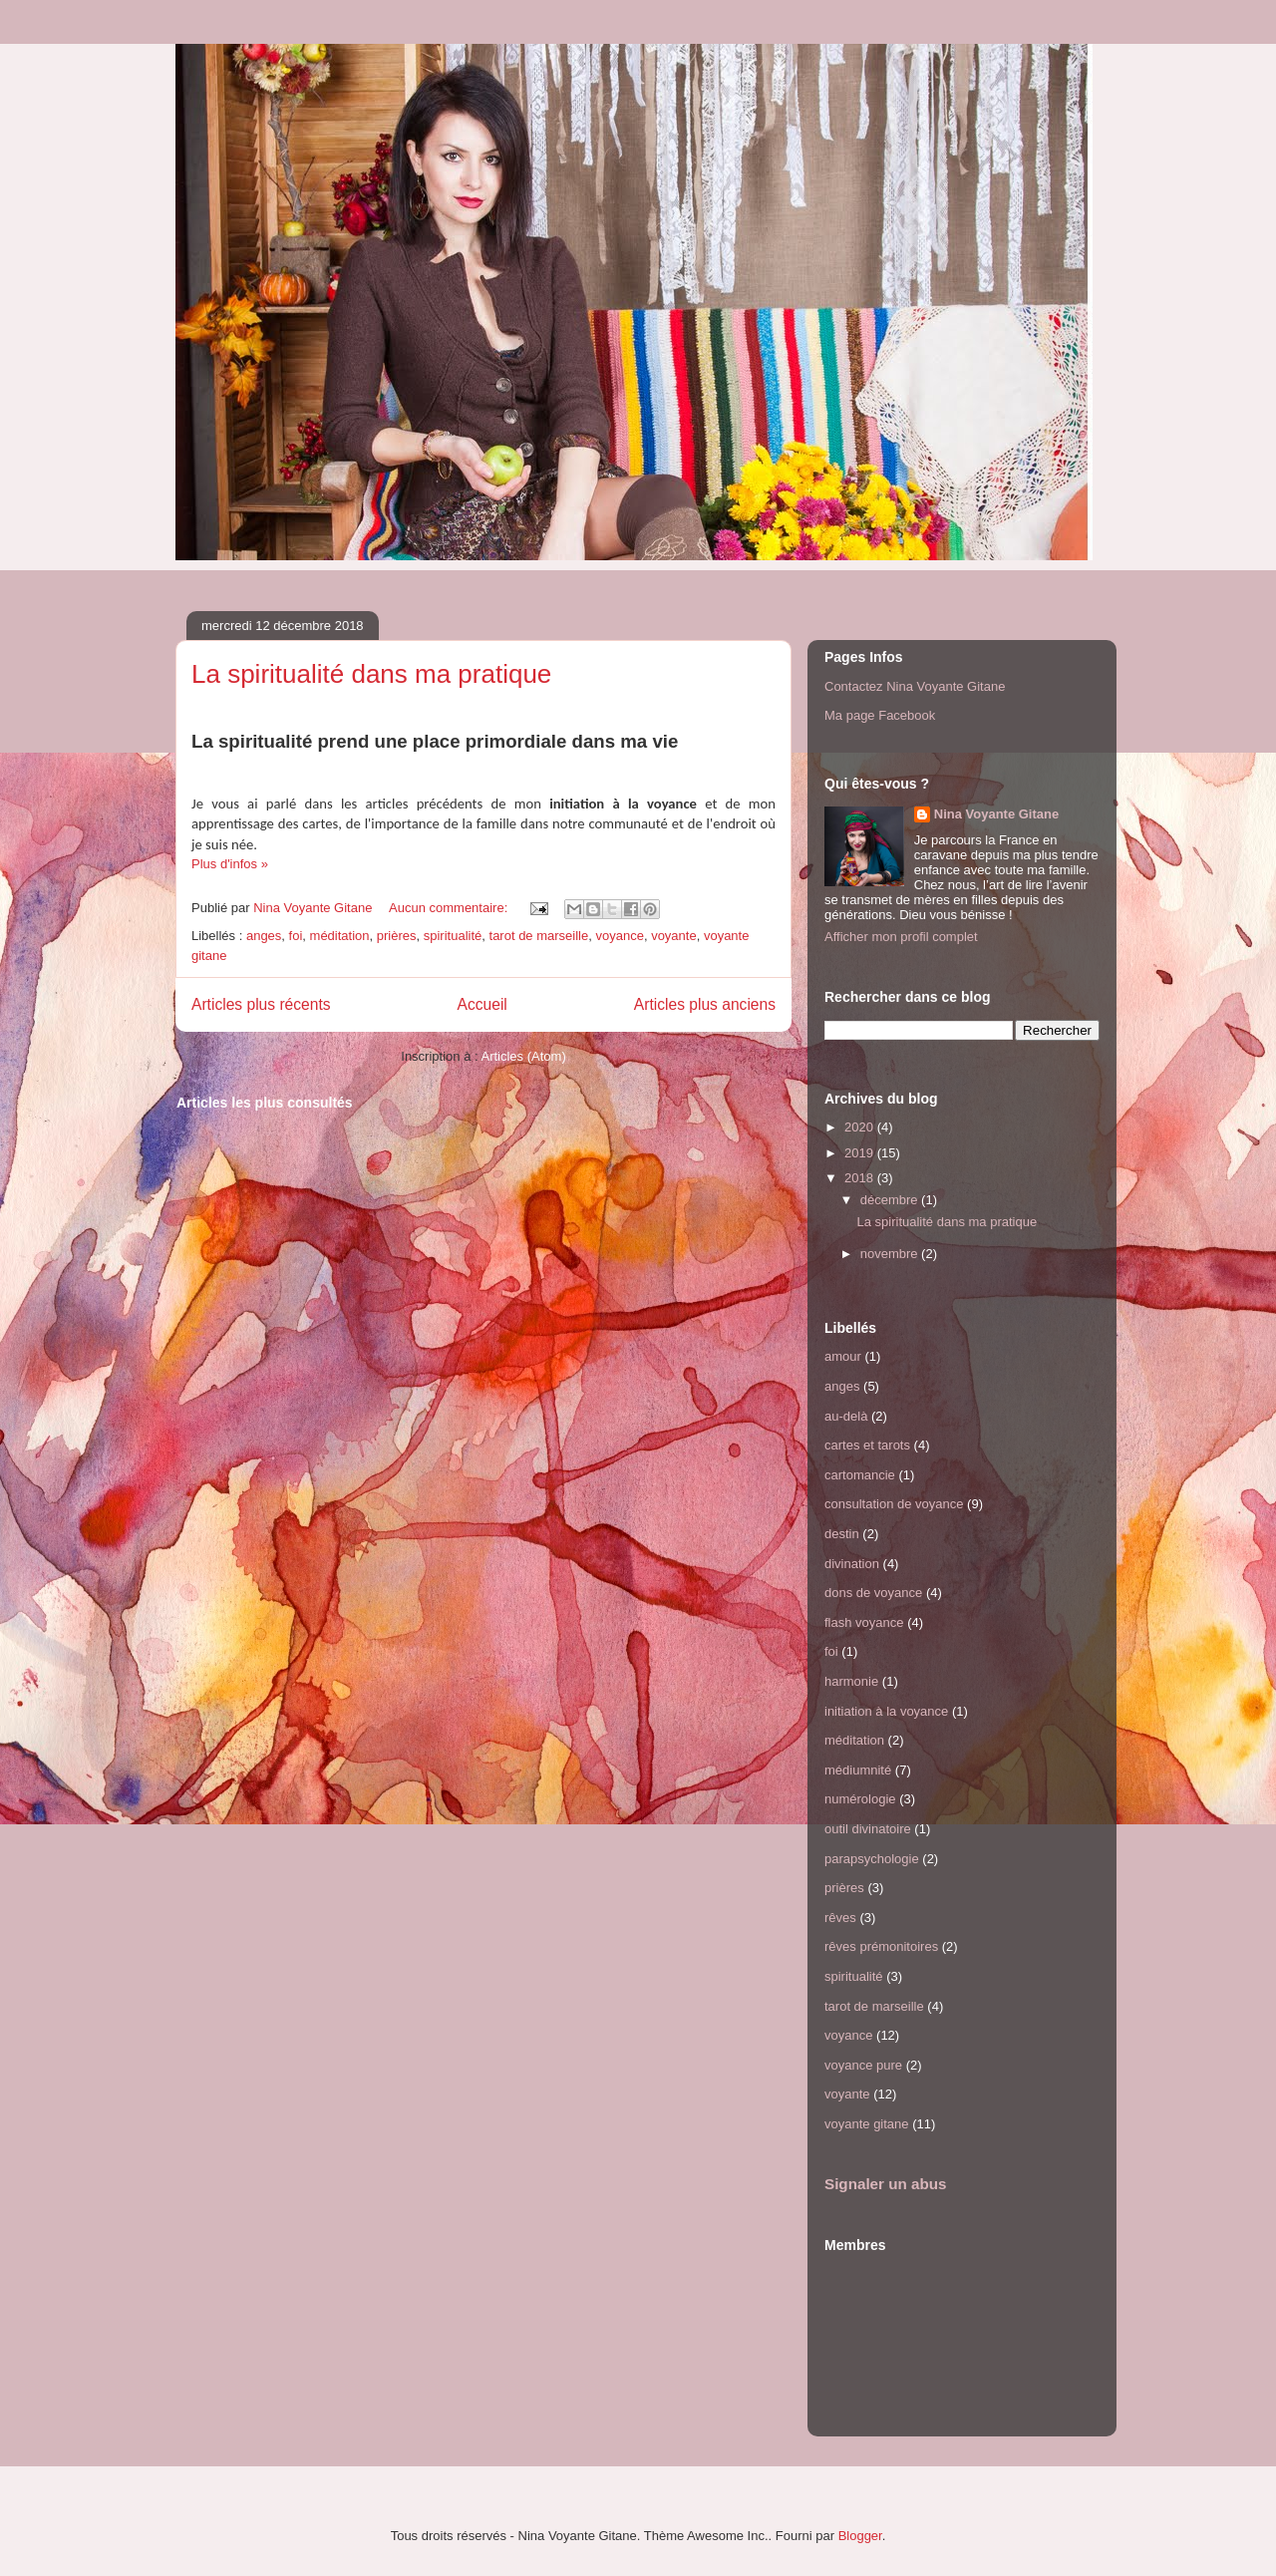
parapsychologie (871, 1858)
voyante (674, 935)
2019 (860, 1152)
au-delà (845, 1416)
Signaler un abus (885, 2183)
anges (263, 935)
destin (841, 1533)
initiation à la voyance (886, 1711)
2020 (860, 1127)
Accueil (482, 1004)
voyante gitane (866, 2123)
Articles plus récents (261, 1004)
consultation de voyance (893, 1503)
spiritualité (453, 935)
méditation (340, 935)
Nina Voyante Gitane (996, 813)
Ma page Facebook (879, 715)
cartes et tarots (867, 1445)
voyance (619, 935)
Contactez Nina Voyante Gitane (914, 686)
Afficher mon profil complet (901, 936)
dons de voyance (873, 1592)
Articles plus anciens (705, 1004)
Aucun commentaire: (450, 907)
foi (296, 935)
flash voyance (864, 1622)
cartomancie (859, 1474)
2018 (860, 1177)
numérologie (860, 1798)
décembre (890, 1199)
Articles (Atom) (522, 1056)
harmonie (851, 1681)
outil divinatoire (867, 1828)
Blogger (860, 2535)
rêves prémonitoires (881, 1946)
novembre (890, 1253)
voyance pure (863, 2065)
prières (397, 935)
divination (851, 1563)
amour (842, 1356)
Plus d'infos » (229, 863)
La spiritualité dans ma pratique (371, 674)
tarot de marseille (539, 935)
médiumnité (857, 1770)
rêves (840, 1917)
